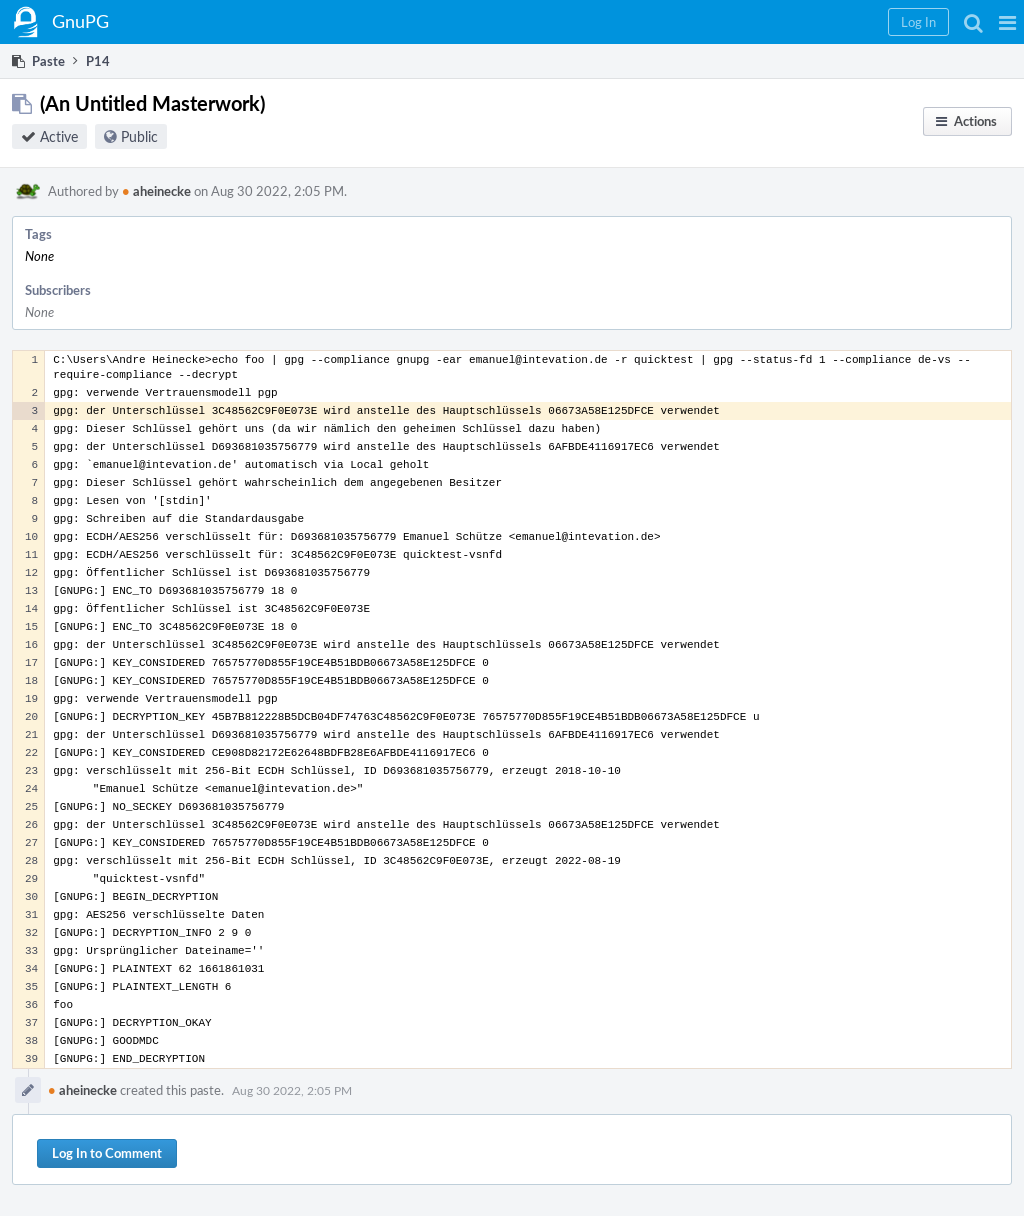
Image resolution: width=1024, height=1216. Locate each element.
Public (139, 136)
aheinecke (156, 191)
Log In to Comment (107, 1153)
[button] (1007, 22)
